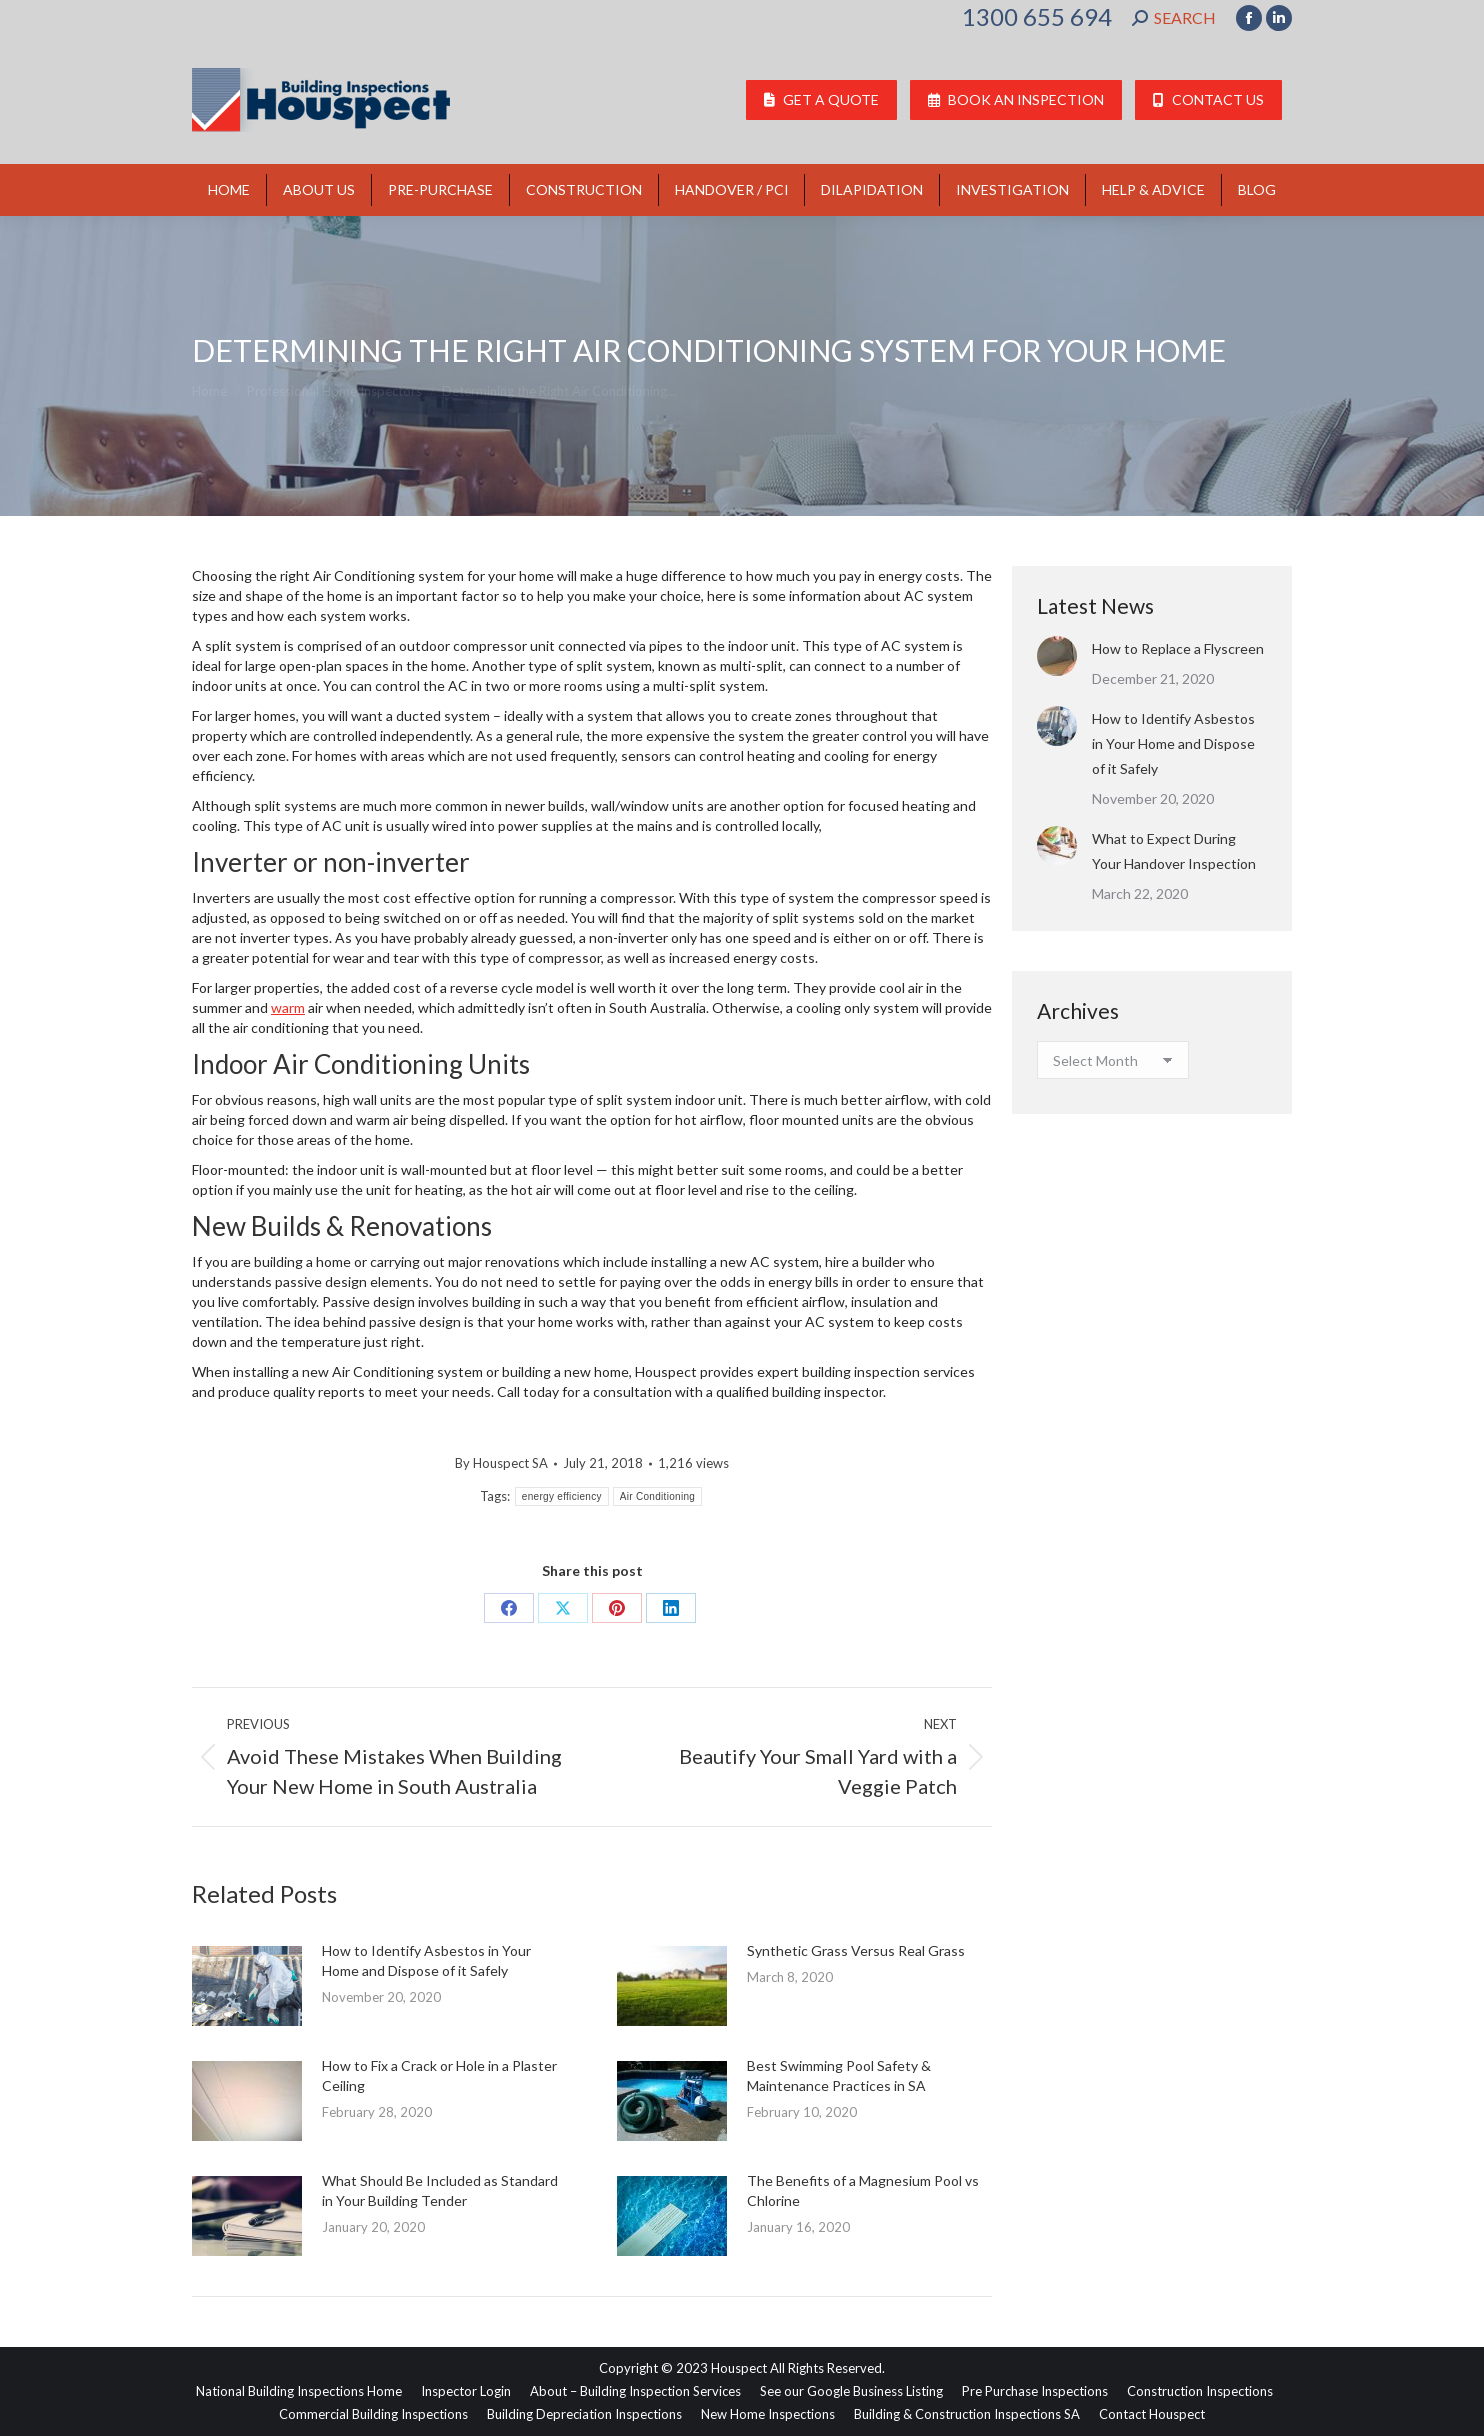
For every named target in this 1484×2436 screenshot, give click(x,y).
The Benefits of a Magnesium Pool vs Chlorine (863, 2190)
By (501, 1463)
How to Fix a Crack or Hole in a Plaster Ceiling (439, 2075)
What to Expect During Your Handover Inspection (1174, 851)
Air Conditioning (657, 1496)
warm (288, 1007)
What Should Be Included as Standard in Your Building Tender (440, 2190)
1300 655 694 (1037, 17)
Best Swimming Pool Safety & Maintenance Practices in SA (839, 2075)
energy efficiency (562, 1496)
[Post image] (247, 1986)
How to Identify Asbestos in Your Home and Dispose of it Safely (426, 1960)
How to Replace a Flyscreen (1178, 648)
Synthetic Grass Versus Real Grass (856, 1950)
